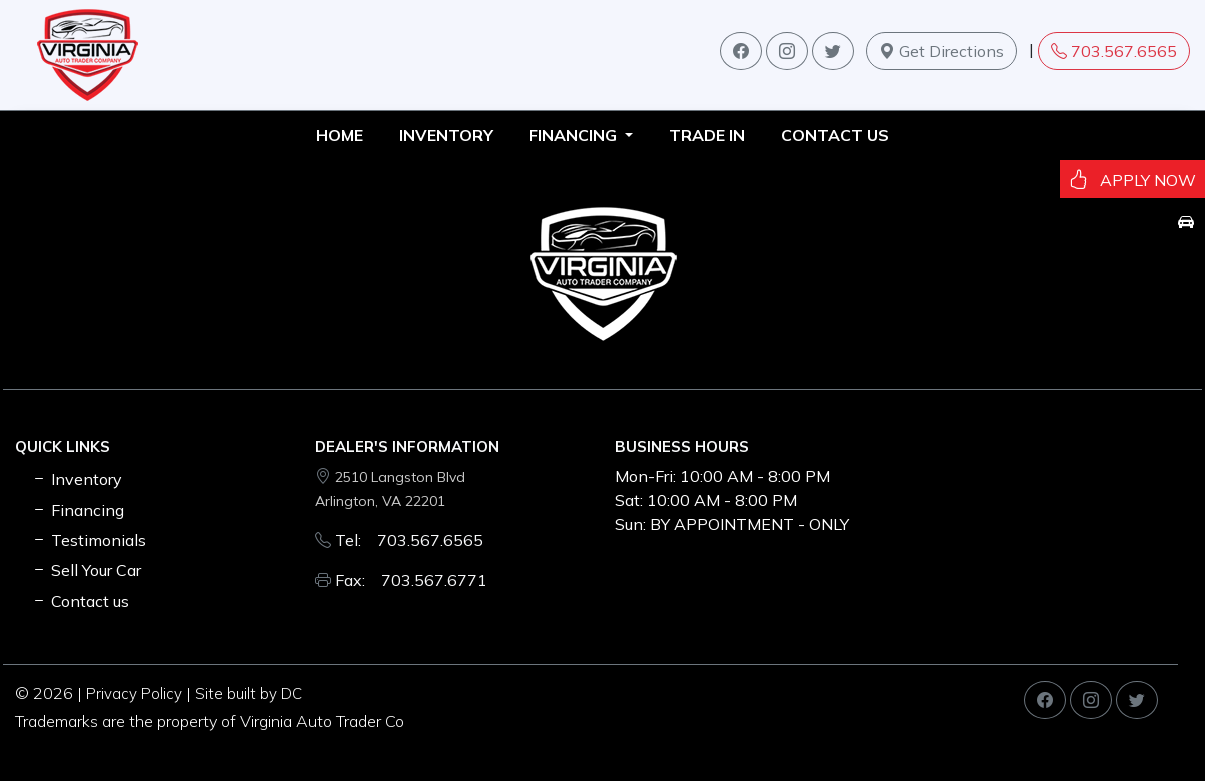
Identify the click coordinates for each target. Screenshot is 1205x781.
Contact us (835, 135)
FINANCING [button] (575, 135)
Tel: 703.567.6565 (409, 540)
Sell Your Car (86, 570)
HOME (339, 135)
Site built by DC (248, 693)
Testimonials (88, 540)
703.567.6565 (1114, 51)
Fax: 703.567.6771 (411, 580)
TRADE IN (707, 135)
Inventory (76, 479)
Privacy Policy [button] (134, 693)
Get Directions (941, 51)
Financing (77, 510)
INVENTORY (446, 135)
